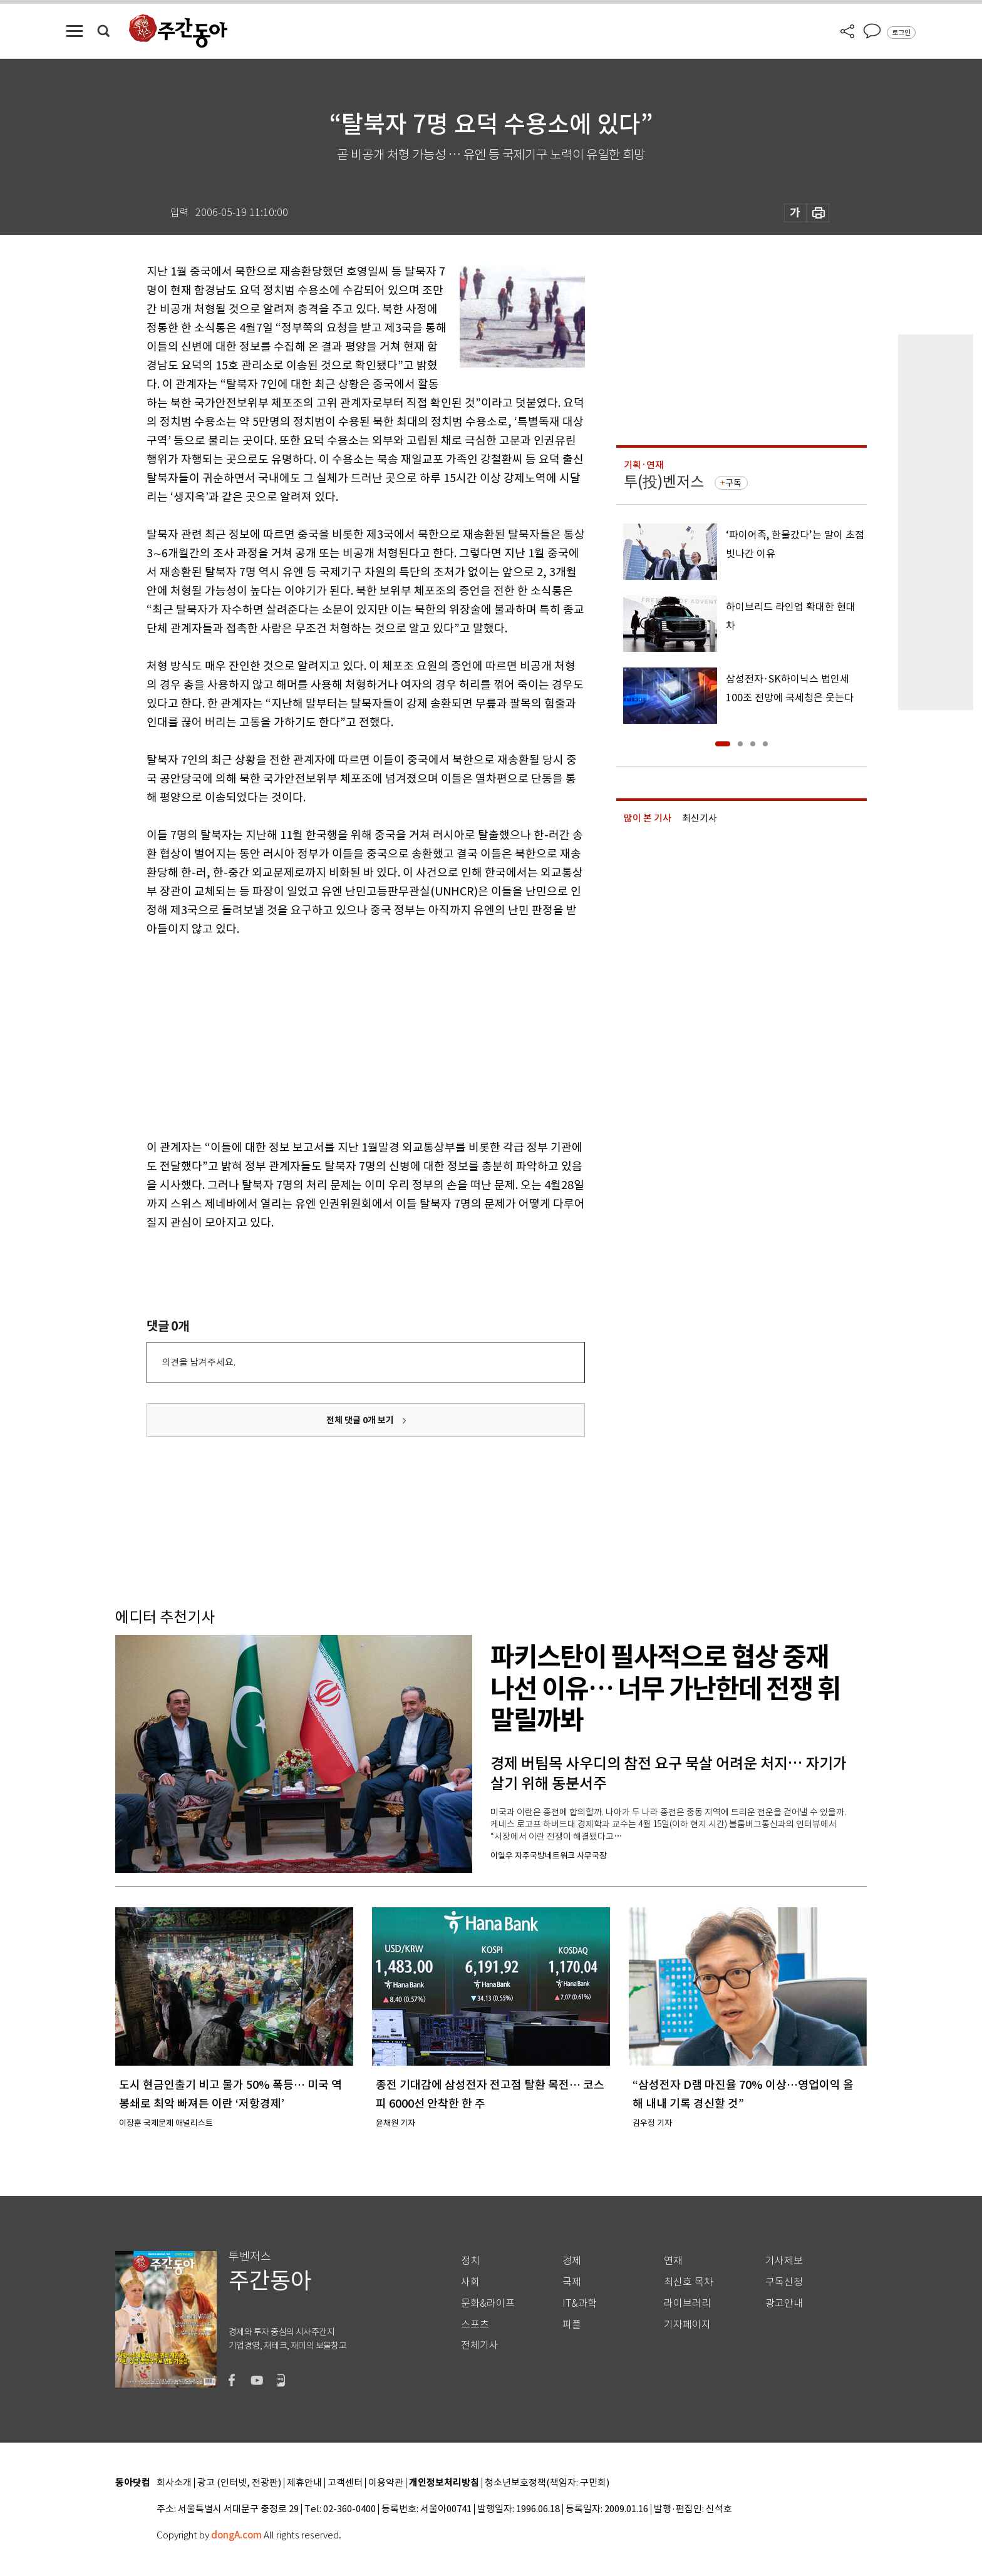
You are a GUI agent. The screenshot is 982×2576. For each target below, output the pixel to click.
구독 (733, 482)
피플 (571, 2325)
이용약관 (385, 2483)
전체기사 (480, 2345)
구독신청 (784, 2282)
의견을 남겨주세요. (198, 1362)
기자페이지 (687, 2325)
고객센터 (345, 2483)
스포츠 (475, 2325)
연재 (673, 2261)
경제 (571, 2261)
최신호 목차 (688, 2282)
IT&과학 (579, 2303)
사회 (470, 2282)
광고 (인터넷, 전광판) (239, 2483)
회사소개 (174, 2483)
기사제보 (784, 2261)
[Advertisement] (334, 1035)
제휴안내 (304, 2483)
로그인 (901, 32)
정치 (470, 2261)
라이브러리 (687, 2303)
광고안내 (784, 2303)
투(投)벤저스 (664, 482)
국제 (571, 2282)
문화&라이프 (488, 2303)
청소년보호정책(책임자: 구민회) (547, 2483)
